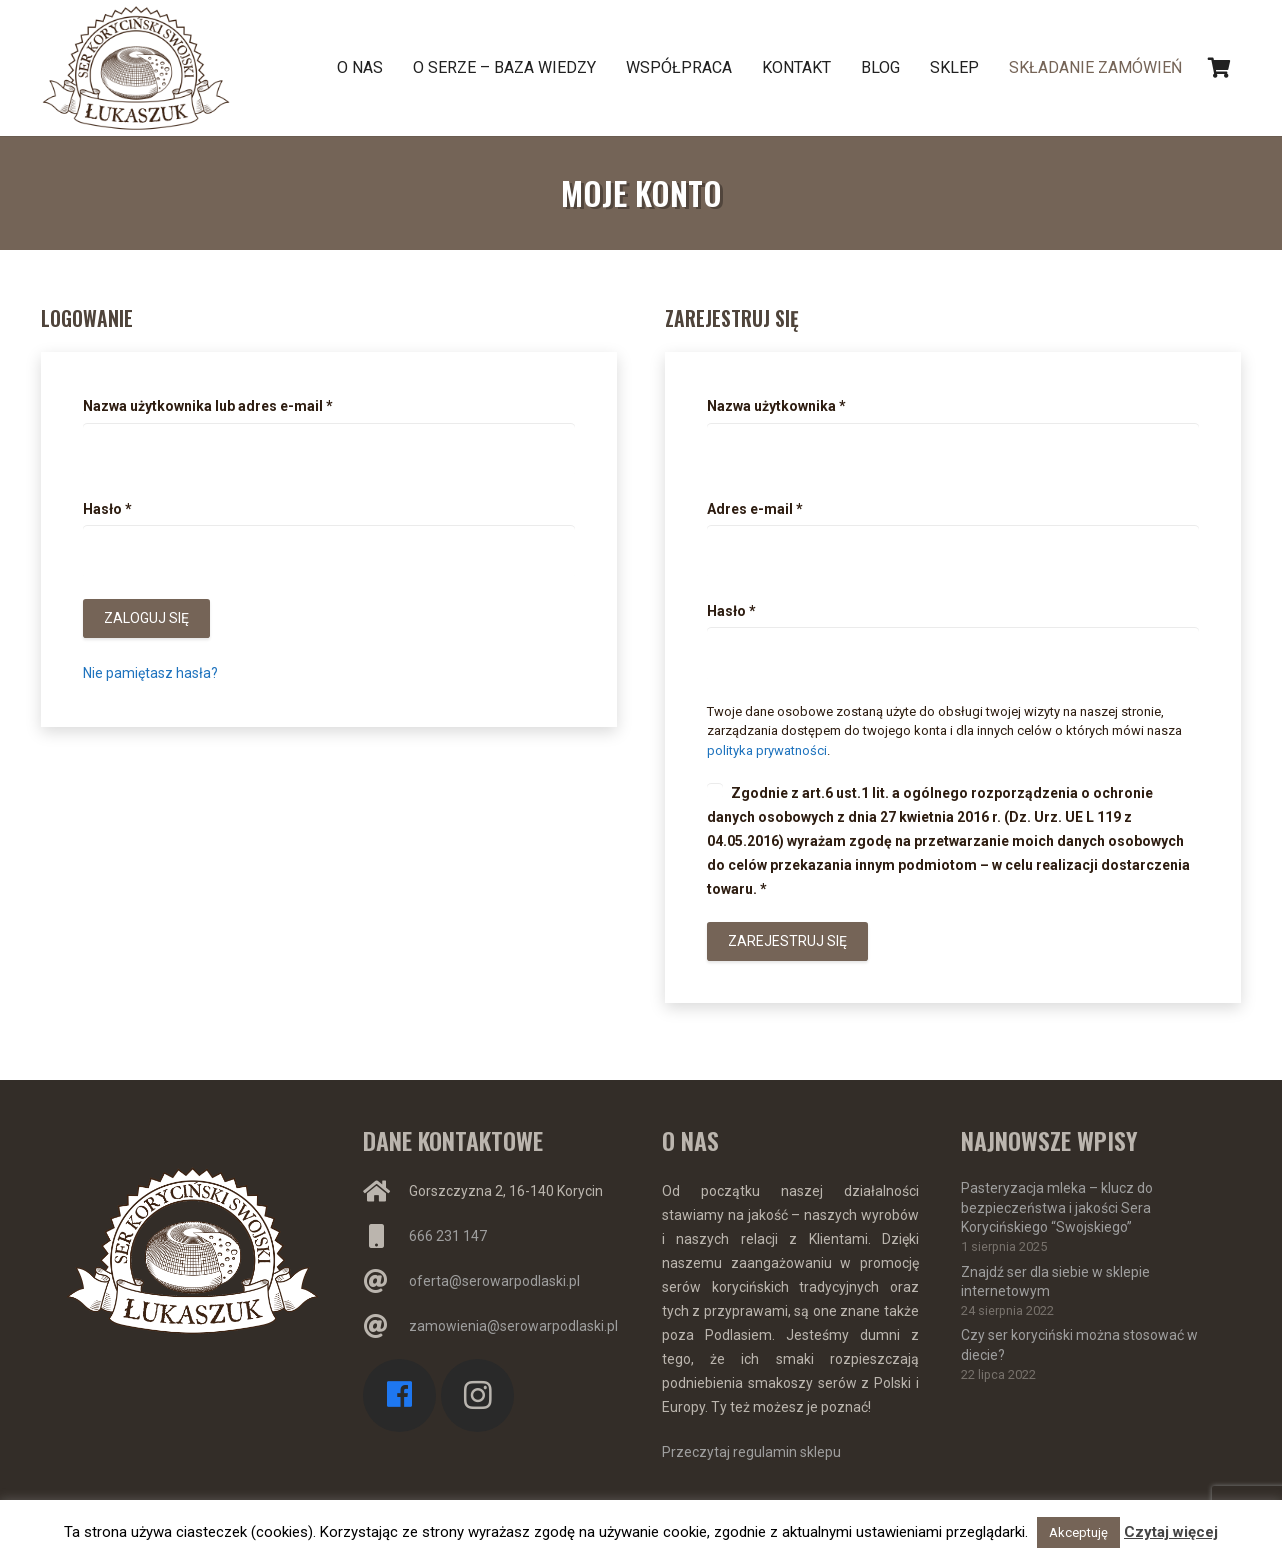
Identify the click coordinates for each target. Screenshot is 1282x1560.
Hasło (107, 509)
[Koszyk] (1219, 68)
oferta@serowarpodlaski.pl (494, 1281)
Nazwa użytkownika (776, 406)
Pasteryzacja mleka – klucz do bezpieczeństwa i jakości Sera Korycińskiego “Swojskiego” (1057, 1207)
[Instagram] (477, 1395)
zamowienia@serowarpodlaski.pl (513, 1326)
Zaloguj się (146, 618)
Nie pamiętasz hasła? (150, 673)
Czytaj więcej (1171, 1532)
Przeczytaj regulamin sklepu (751, 1452)
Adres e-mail (755, 509)
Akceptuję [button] (1078, 1532)
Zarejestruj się (787, 941)
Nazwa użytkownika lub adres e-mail (208, 406)
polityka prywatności (767, 750)
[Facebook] (399, 1395)
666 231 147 (448, 1236)
